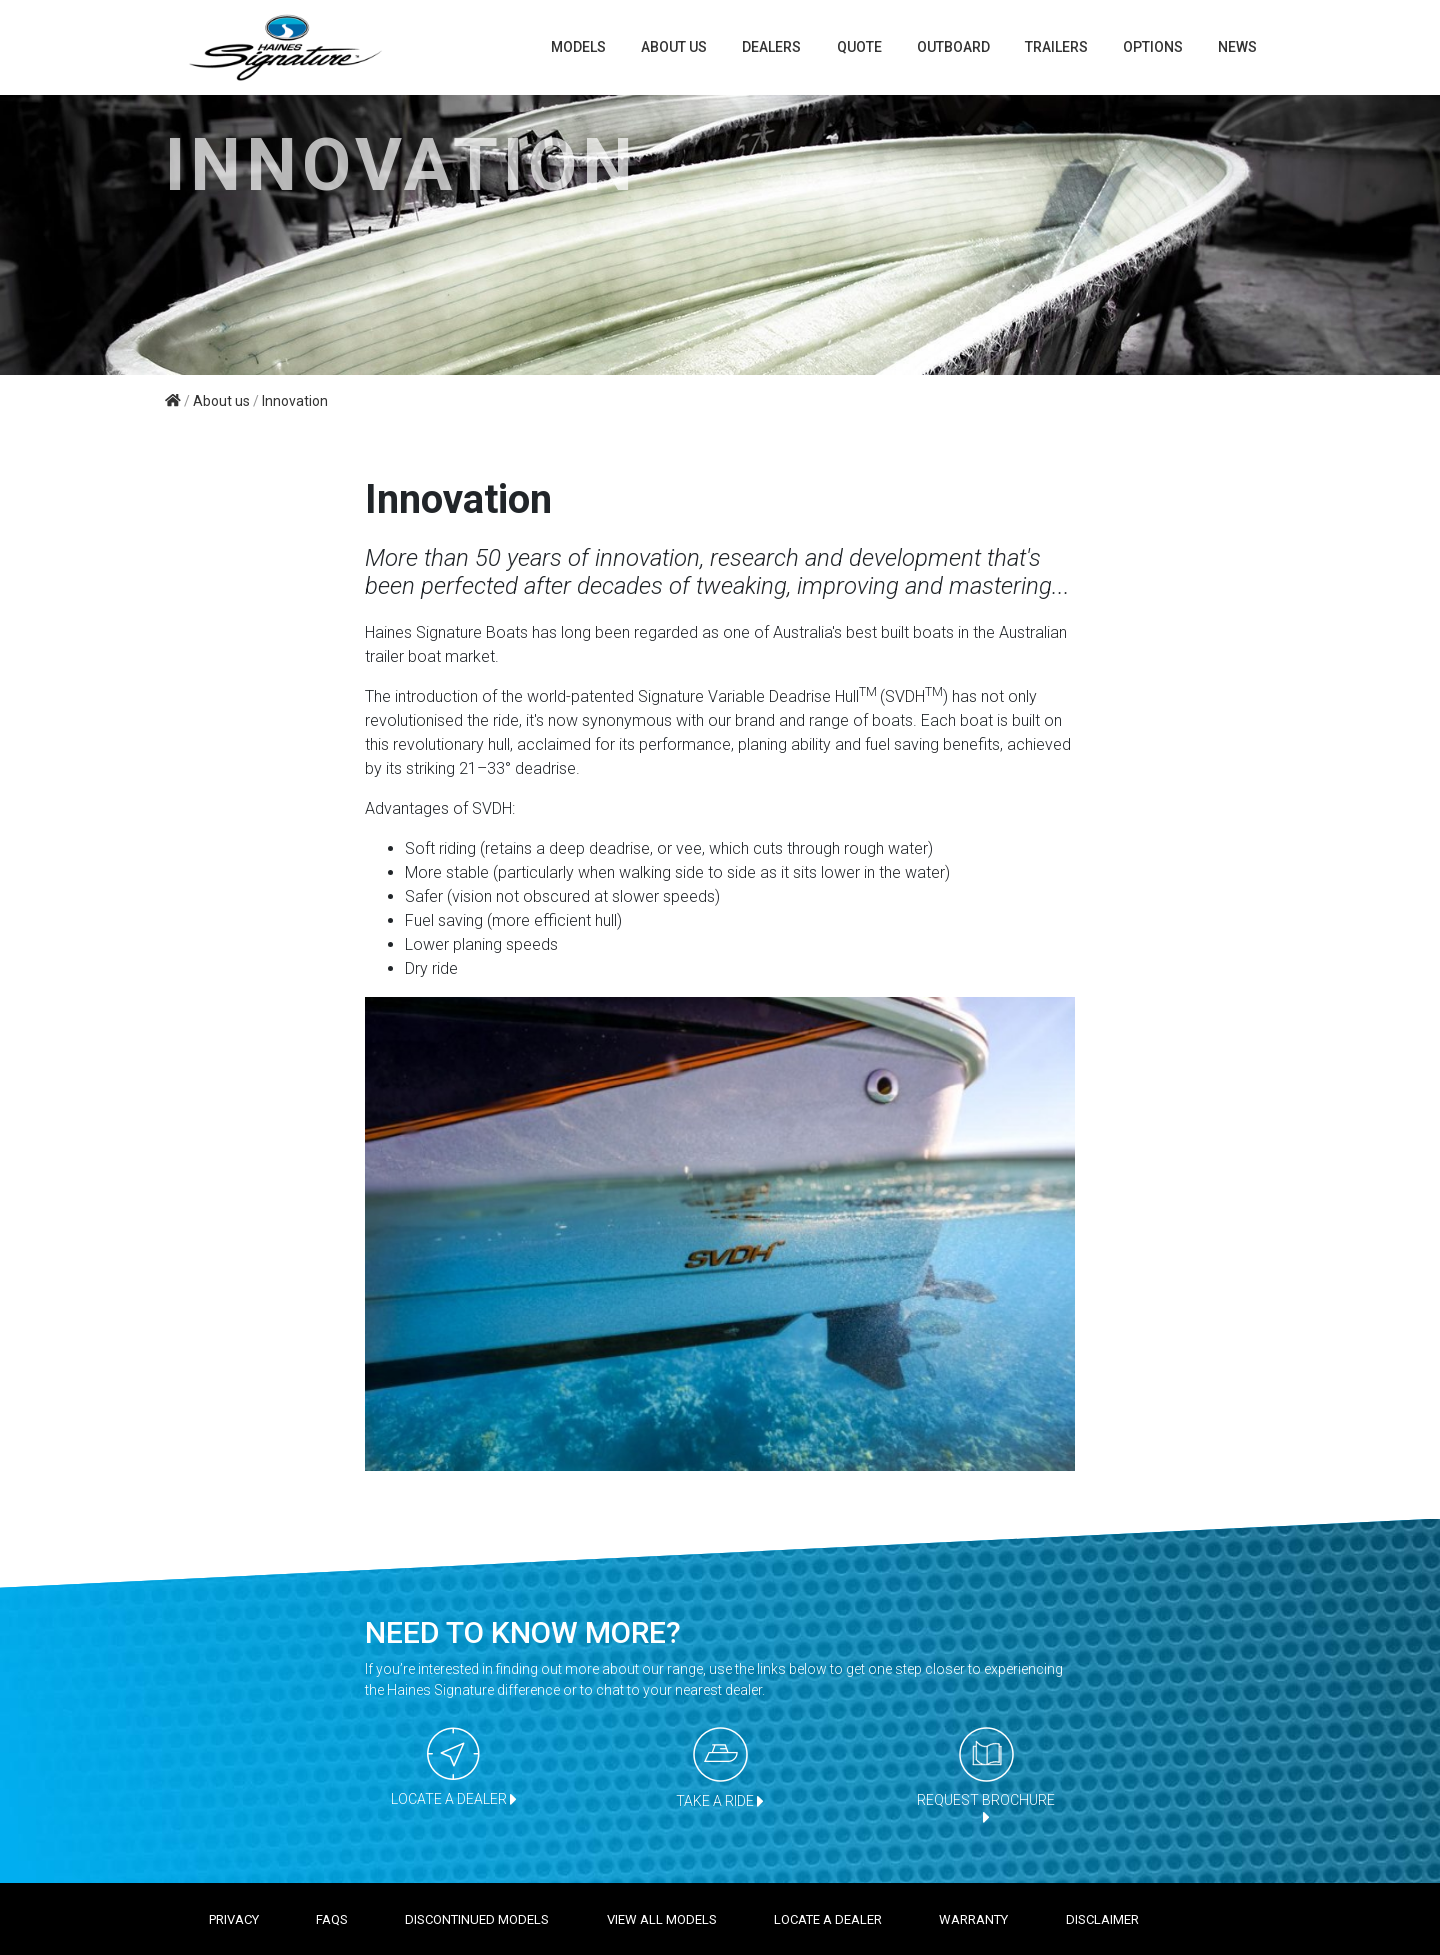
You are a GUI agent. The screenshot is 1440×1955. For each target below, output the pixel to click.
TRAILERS (1056, 47)
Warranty (973, 1919)
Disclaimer (1102, 1919)
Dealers (771, 47)
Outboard (953, 47)
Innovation (295, 401)
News (1237, 47)
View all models (662, 1919)
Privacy (234, 1919)
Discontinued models (477, 1919)
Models (578, 47)
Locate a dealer (828, 1919)
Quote (859, 47)
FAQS (332, 1919)
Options (1153, 47)
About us (674, 47)
